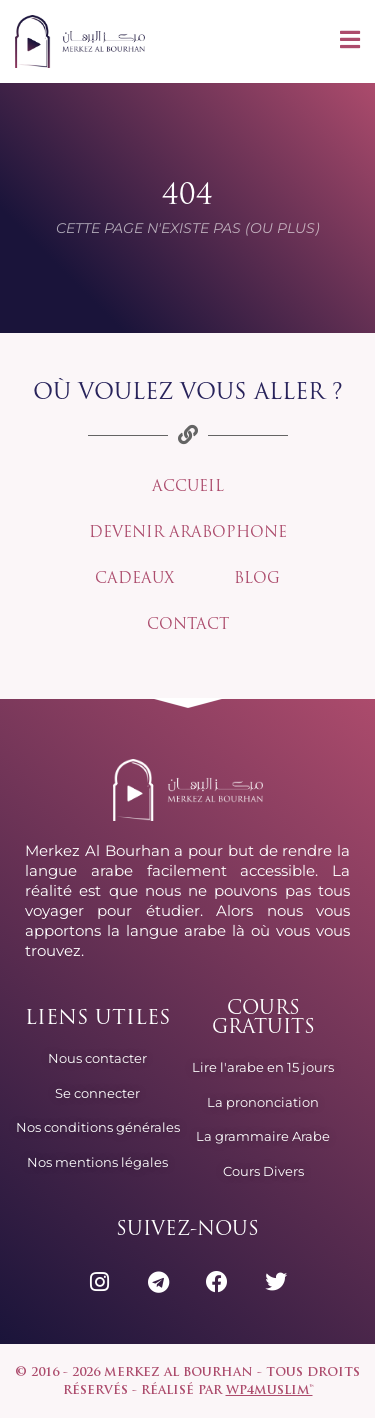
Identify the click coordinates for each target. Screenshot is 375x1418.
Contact (188, 625)
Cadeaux (134, 579)
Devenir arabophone (188, 533)
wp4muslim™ (269, 1391)
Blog (257, 579)
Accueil (188, 487)
